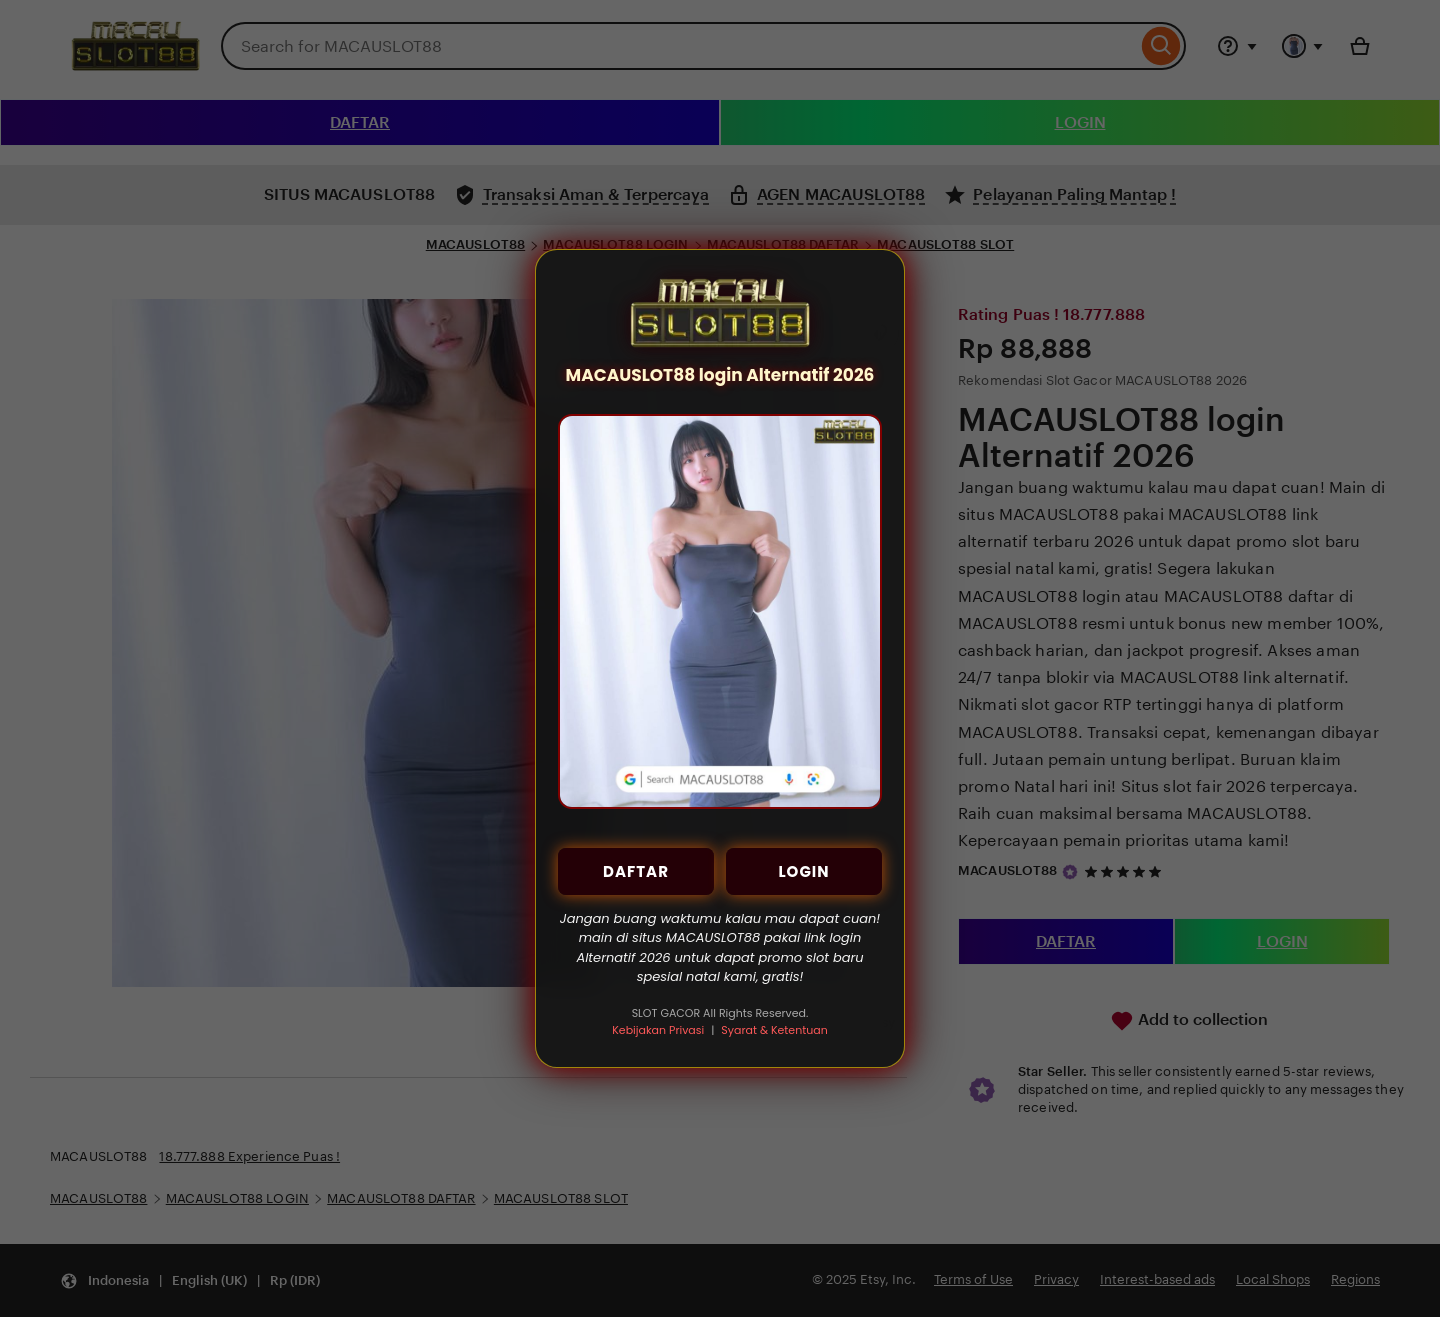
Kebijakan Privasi (658, 1030)
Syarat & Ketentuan (774, 1030)
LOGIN (803, 871)
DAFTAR (636, 871)
